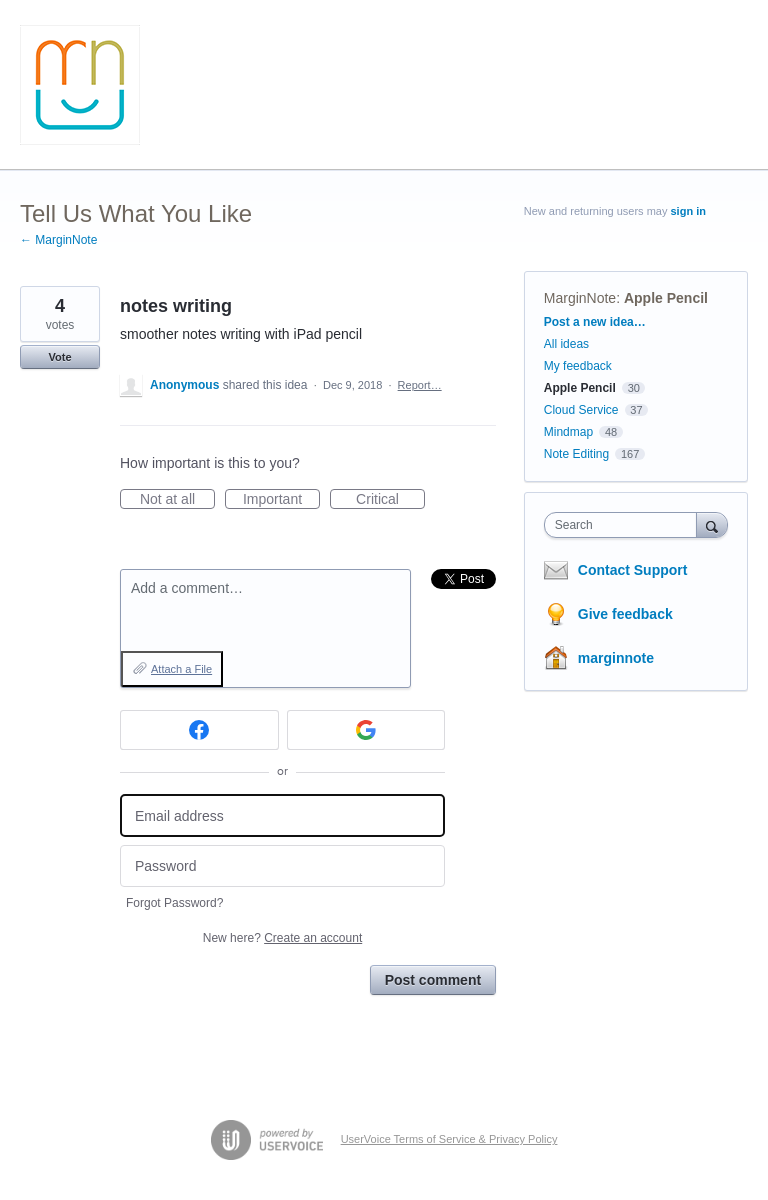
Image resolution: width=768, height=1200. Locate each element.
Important (281, 500)
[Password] (282, 866)
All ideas (566, 344)
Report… (420, 385)
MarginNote (580, 298)
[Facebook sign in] (199, 730)
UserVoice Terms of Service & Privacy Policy (449, 1139)
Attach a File (181, 669)
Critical (390, 500)
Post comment (433, 980)
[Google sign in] (366, 730)
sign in (688, 211)
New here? (282, 938)
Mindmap (568, 432)
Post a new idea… (595, 322)
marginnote (616, 658)
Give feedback (625, 614)
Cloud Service (581, 410)
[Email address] (282, 815)
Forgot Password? (174, 903)
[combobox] (625, 525)
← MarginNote (58, 240)
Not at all (177, 500)
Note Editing (576, 454)
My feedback (578, 366)
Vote (59, 357)
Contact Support (633, 570)
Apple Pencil (666, 298)
